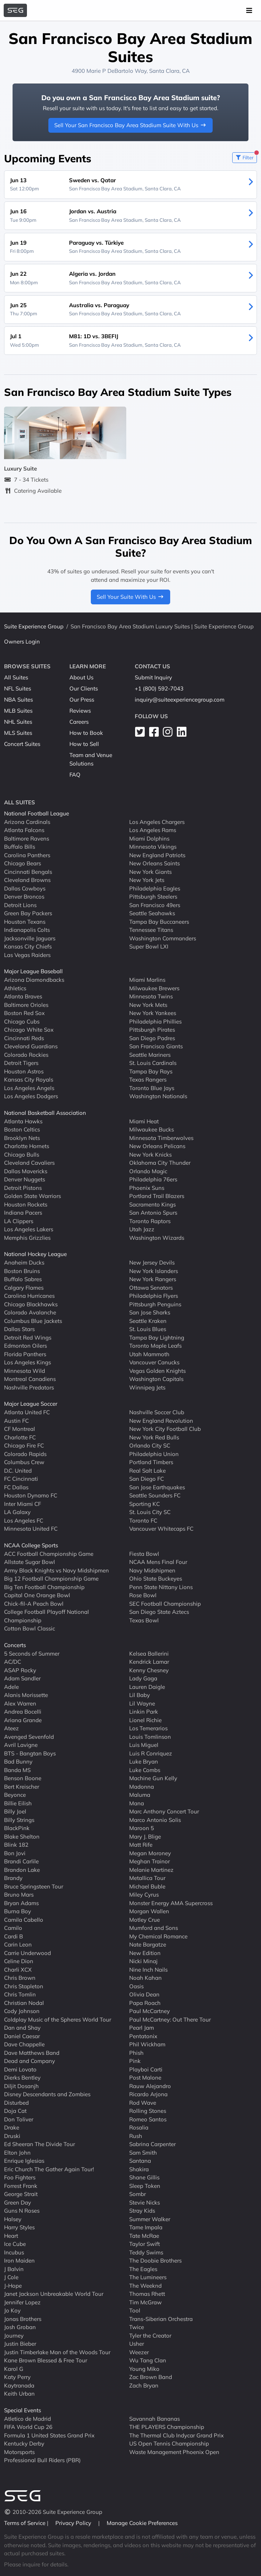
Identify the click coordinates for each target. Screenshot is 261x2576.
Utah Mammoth (149, 1353)
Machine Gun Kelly (153, 1778)
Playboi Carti (145, 2069)
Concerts (15, 1645)
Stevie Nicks (144, 2202)
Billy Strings (19, 1819)
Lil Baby (139, 1694)
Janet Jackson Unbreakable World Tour (53, 2293)
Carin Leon (18, 1944)
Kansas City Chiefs (28, 946)
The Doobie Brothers (155, 2260)
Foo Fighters (19, 2177)
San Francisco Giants (156, 1046)
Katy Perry (17, 2376)
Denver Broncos (24, 896)
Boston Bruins (22, 1270)
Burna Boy (17, 1911)
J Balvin (14, 2268)
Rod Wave (142, 2102)
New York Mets (148, 1004)
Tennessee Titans (151, 929)
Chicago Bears (22, 863)
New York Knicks (150, 1154)
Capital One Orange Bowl (37, 1595)
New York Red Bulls (154, 1436)
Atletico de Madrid (27, 2418)
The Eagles (143, 2268)
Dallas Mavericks (25, 1170)
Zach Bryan (143, 2385)
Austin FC (16, 1420)
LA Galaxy (17, 1512)
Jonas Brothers (22, 2318)
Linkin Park (143, 1711)
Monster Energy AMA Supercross (171, 1902)
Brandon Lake (22, 1869)
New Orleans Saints (154, 863)
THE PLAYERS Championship (166, 2426)
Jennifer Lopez (22, 2301)
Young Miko (144, 2368)
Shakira (139, 2168)
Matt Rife (140, 1844)
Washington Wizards (156, 1237)
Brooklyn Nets (22, 1137)
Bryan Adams (21, 1902)
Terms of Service (25, 2522)
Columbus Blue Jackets (33, 1320)
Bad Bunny (18, 1761)
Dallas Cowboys (24, 888)
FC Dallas (16, 1486)
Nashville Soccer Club (156, 1412)
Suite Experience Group (33, 626)
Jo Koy (12, 2310)
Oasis (136, 1985)
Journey (14, 2335)
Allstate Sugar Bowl (29, 1561)
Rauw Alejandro (150, 2085)
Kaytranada (19, 2385)
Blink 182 (16, 1844)
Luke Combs (144, 1769)
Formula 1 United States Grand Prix (49, 2434)
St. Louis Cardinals (152, 1062)
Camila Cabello (23, 1919)
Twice (136, 2327)
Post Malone (145, 2077)
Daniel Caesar (22, 2035)
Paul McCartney (149, 2011)
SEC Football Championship (165, 1603)
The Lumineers (147, 2277)
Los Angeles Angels (29, 1087)
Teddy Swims (146, 2252)
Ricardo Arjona (148, 2094)
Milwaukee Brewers (154, 987)
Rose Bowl (143, 1595)
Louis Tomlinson (150, 1736)
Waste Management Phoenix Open (174, 2451)
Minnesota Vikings (152, 846)
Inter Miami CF (22, 1503)
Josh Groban (20, 2327)
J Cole (11, 2277)
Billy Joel (15, 1811)
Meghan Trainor (149, 1861)
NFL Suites (17, 688)
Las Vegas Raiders (27, 954)
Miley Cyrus (144, 1894)
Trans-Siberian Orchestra (161, 2318)
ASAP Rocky (20, 1669)
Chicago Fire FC (24, 1445)
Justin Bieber (20, 2343)
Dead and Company (29, 2060)
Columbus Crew (24, 1462)
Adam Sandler (22, 1678)
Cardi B (13, 1935)
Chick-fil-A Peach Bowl (33, 1603)
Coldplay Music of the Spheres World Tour (57, 2019)
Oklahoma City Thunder (159, 1162)
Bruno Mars (19, 1894)
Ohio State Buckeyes (155, 1578)
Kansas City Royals (28, 1079)
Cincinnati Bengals (28, 871)
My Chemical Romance (158, 1935)
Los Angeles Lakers (28, 1229)
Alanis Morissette (26, 1694)
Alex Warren (20, 1703)
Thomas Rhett (147, 2293)
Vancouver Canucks (154, 1362)
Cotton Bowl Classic (29, 1628)
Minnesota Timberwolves (161, 1137)
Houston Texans (24, 921)
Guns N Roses (22, 2210)
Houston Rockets (25, 1204)
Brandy (13, 1877)
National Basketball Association (45, 1112)
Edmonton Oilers (25, 1345)
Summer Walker (149, 2218)
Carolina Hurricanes (29, 1295)
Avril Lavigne (21, 1744)
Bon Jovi (14, 1852)
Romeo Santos (147, 2118)
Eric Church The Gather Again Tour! (49, 2168)
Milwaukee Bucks (151, 1129)
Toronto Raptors (150, 1220)
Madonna (141, 1786)
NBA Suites (18, 699)
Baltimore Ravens (26, 838)
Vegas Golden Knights (157, 1370)
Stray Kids (142, 2210)
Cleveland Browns (27, 879)
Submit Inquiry (153, 677)
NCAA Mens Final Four (158, 1561)
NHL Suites (18, 721)
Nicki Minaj (143, 1961)
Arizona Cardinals (27, 821)
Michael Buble (147, 1886)
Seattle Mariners (150, 1054)
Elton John (17, 2152)
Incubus (14, 2252)
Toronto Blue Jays (151, 1087)
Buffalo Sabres (23, 1279)
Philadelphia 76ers (153, 1179)
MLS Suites (18, 732)
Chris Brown (19, 1977)
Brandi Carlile (21, 1861)
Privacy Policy (74, 2522)
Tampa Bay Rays (150, 1071)
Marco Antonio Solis (155, 1819)
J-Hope (13, 2285)
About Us (81, 677)
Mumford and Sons (153, 1927)
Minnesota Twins (151, 996)
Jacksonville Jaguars (29, 937)
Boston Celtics (22, 1129)
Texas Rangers (147, 1079)
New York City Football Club (165, 1428)
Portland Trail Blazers (156, 1195)
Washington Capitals (156, 1378)
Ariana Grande (23, 1719)
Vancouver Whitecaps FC (161, 1528)
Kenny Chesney (149, 1669)
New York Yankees (152, 1013)
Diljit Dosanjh (21, 2085)
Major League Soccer (30, 1403)
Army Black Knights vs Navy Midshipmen (56, 1570)
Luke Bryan (143, 1761)
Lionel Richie (145, 1719)
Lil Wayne (142, 1703)
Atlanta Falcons (24, 830)
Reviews (80, 710)
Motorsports (19, 2451)
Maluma (139, 1794)
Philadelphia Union (154, 1453)
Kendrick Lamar (149, 1661)
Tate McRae (144, 2235)
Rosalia (138, 2127)
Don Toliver (18, 2118)
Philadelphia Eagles (154, 888)
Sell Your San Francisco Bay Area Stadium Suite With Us (130, 125)
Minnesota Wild (24, 1370)
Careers (79, 721)
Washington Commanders (162, 937)
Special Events (22, 2410)
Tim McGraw (145, 2301)
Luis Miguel (143, 1744)
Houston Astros (24, 1071)
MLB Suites (18, 710)
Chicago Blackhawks (31, 1303)
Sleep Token (144, 2185)
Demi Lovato (20, 2069)
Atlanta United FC (27, 1412)
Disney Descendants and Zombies (47, 2094)
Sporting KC (144, 1503)
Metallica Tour (147, 1877)
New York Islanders (153, 1270)
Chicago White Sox (29, 1029)
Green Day (17, 2202)
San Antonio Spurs (153, 1212)
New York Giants (150, 871)
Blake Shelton (22, 1836)
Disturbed (16, 2102)
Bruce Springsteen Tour (33, 1886)
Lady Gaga (143, 1678)
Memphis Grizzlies (27, 1237)
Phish (136, 2052)
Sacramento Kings (152, 1204)
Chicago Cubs (22, 1021)
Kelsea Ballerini (149, 1653)
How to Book (86, 732)
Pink (135, 2060)
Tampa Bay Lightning (156, 1337)
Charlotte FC (20, 1436)
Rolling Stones (147, 2110)
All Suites (16, 677)
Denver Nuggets (24, 1179)
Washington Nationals (158, 1096)
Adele (11, 1686)
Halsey (12, 2218)
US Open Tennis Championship (169, 2443)
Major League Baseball (33, 971)
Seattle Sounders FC (155, 1495)
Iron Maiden (19, 2260)
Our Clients (83, 688)
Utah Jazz (141, 1229)
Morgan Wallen (149, 1911)
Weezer (139, 2351)
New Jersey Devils (152, 1262)
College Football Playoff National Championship (46, 1616)
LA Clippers (18, 1220)
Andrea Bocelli (22, 1711)
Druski (12, 2135)
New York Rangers (152, 1279)
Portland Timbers (151, 1462)
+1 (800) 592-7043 (159, 688)
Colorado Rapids (25, 1453)
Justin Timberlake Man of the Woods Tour (57, 2351)
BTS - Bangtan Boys (30, 1753)
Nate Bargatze (147, 1944)
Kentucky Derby (24, 2443)
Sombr (137, 2193)
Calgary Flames (24, 1287)
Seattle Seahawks (152, 913)
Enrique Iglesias (24, 2160)
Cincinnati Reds (24, 1037)
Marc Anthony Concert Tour (164, 1811)
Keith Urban (19, 2393)
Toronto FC (143, 1520)
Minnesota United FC (31, 1528)
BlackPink (17, 1828)
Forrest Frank (20, 2185)
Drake (11, 2127)
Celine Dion (18, 1961)
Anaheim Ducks (24, 1262)
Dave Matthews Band (31, 2052)
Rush (135, 2135)
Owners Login (22, 641)
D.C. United (18, 1470)
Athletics (15, 987)
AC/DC (12, 1661)
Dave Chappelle (24, 2044)
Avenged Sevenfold (29, 1736)
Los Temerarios (148, 1728)
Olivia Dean (144, 1994)
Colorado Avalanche (30, 1312)
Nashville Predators (29, 1387)
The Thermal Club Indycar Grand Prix (176, 2434)
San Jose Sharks (149, 1312)
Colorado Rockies (26, 1054)
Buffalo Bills (19, 846)
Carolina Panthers (27, 854)
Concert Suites (22, 743)
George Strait (21, 2193)
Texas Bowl (144, 1619)
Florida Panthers (25, 1353)
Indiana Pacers (23, 1212)
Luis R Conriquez (150, 1753)
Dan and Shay (22, 2027)
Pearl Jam (141, 2027)
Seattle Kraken (147, 1320)
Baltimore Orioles (26, 1004)
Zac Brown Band (150, 2376)
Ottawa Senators (151, 1287)
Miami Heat (144, 1120)
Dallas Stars (19, 1329)
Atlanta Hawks (23, 1120)
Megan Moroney (150, 1852)
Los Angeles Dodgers (31, 1096)
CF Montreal (19, 1428)
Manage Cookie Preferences (142, 2522)
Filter (246, 156)
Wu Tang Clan (147, 2360)
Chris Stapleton (23, 1985)
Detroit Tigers (21, 1062)
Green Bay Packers (28, 913)
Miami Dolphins (149, 838)
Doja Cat (15, 2110)
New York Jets (146, 879)
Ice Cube (15, 2243)
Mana (136, 1802)
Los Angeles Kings (27, 1362)
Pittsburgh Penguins (155, 1303)
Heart (11, 2235)
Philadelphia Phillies (155, 1021)
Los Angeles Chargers (157, 821)
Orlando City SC (149, 1445)
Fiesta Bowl (144, 1553)
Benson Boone (22, 1778)
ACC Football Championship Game (48, 1553)
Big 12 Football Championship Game (51, 1578)
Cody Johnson (22, 2011)
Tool (134, 2310)
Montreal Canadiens (30, 1378)
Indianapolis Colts (27, 929)
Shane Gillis (144, 2177)
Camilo (13, 1927)
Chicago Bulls (21, 1154)
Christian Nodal (24, 2002)
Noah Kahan (145, 1977)
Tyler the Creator (150, 2335)
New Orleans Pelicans (157, 1146)
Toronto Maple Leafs (155, 1345)
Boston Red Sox (24, 1013)
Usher (136, 2343)
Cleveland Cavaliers (29, 1162)
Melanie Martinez (151, 1869)
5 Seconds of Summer (31, 1653)
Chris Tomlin (20, 1994)
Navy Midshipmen (152, 1570)
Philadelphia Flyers (153, 1295)
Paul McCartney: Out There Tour (170, 2019)
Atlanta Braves (23, 996)
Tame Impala (145, 2227)
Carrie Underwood (27, 1952)
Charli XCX (18, 1969)
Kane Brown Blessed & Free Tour (45, 2360)
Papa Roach (145, 2002)
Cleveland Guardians (31, 1046)
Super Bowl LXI (148, 946)
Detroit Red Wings (27, 1337)
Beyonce (15, 1794)
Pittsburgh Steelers (153, 896)
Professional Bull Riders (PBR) (42, 2460)
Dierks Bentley (22, 2077)
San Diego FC (146, 1478)
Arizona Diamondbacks (34, 979)
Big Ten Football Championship (44, 1586)
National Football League (36, 813)
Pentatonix (143, 2035)
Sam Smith (143, 2152)
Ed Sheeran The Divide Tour (39, 2144)
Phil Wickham (147, 2044)
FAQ (74, 774)
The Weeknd (145, 2285)
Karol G (13, 2368)
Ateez (11, 1728)
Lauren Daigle (147, 1686)
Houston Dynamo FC (30, 1495)
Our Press (81, 699)
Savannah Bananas (154, 2418)
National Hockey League (35, 1254)
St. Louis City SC (150, 1512)
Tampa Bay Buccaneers (159, 921)
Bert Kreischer (21, 1786)
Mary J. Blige (145, 1836)
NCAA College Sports (31, 1545)
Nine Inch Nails (148, 1969)
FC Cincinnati (21, 1478)
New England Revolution (161, 1420)
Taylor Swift (144, 2243)
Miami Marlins (147, 979)
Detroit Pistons (23, 1187)
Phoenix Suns (146, 1187)
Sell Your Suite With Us (130, 596)
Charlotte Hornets (26, 1146)
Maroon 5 (141, 1828)
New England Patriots (157, 854)
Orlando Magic (148, 1170)
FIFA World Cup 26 (28, 2426)
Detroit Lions (20, 904)
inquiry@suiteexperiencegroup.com (179, 699)
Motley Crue (144, 1919)
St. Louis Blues (147, 1329)
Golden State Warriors (32, 1195)
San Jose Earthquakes (157, 1486)
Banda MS (17, 1769)
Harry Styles (19, 2227)
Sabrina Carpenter (152, 2144)
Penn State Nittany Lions (161, 1586)
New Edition (145, 1952)
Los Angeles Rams (152, 830)
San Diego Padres (152, 1037)
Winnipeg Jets (147, 1387)
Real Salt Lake (147, 1470)
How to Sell (84, 743)
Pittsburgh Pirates (152, 1029)
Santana (140, 2160)
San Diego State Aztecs (159, 1611)
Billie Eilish (18, 1802)
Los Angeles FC (23, 1520)
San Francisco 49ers (154, 904)
